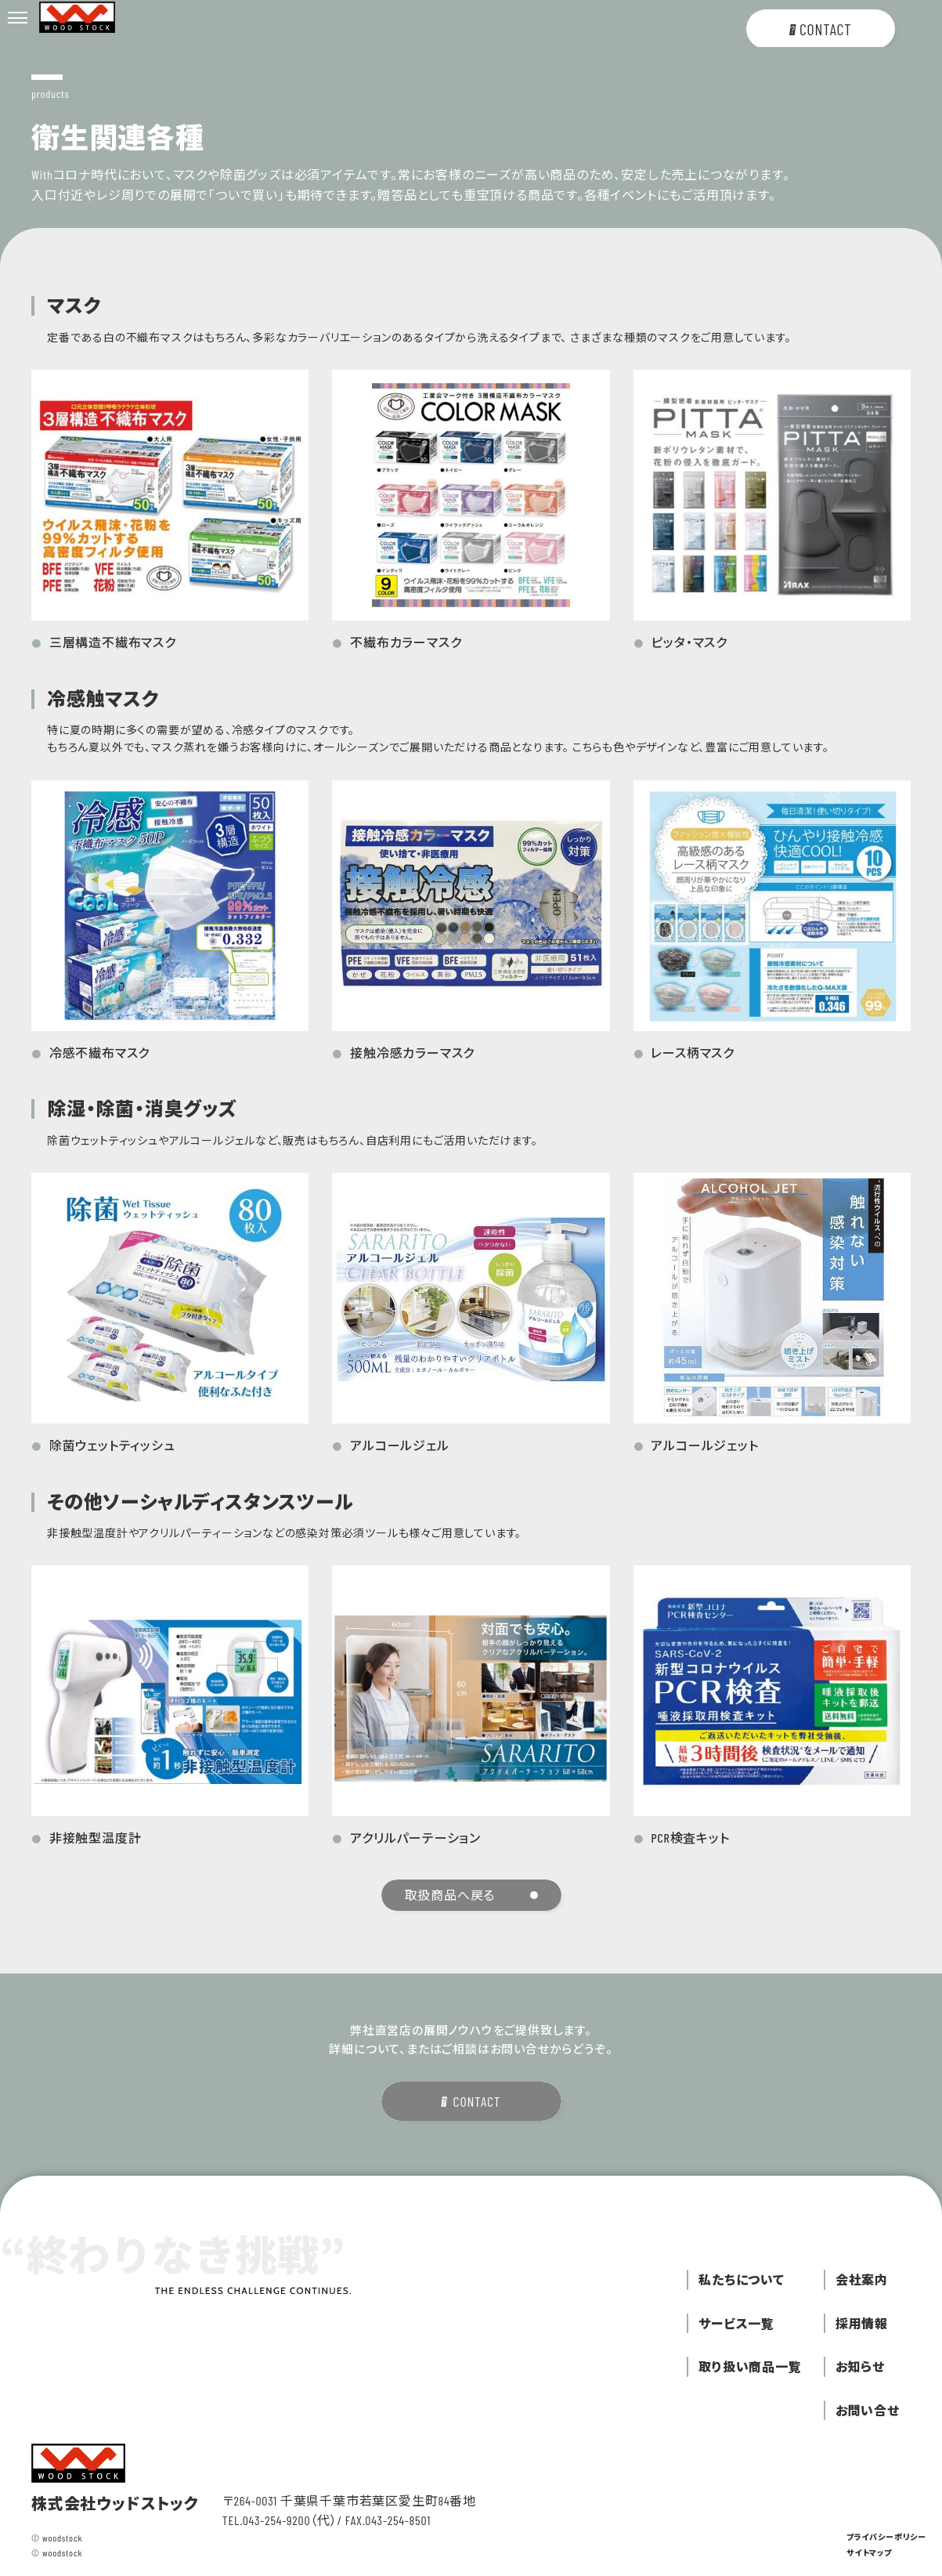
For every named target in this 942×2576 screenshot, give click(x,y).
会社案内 (862, 2279)
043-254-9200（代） (290, 2520)
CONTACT (471, 2101)
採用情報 (862, 2323)
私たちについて (741, 2279)
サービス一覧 (736, 2323)
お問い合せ (868, 2410)
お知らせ (860, 2366)
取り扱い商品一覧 (749, 2366)
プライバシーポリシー (886, 2537)
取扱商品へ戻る (471, 1894)
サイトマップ (869, 2552)
